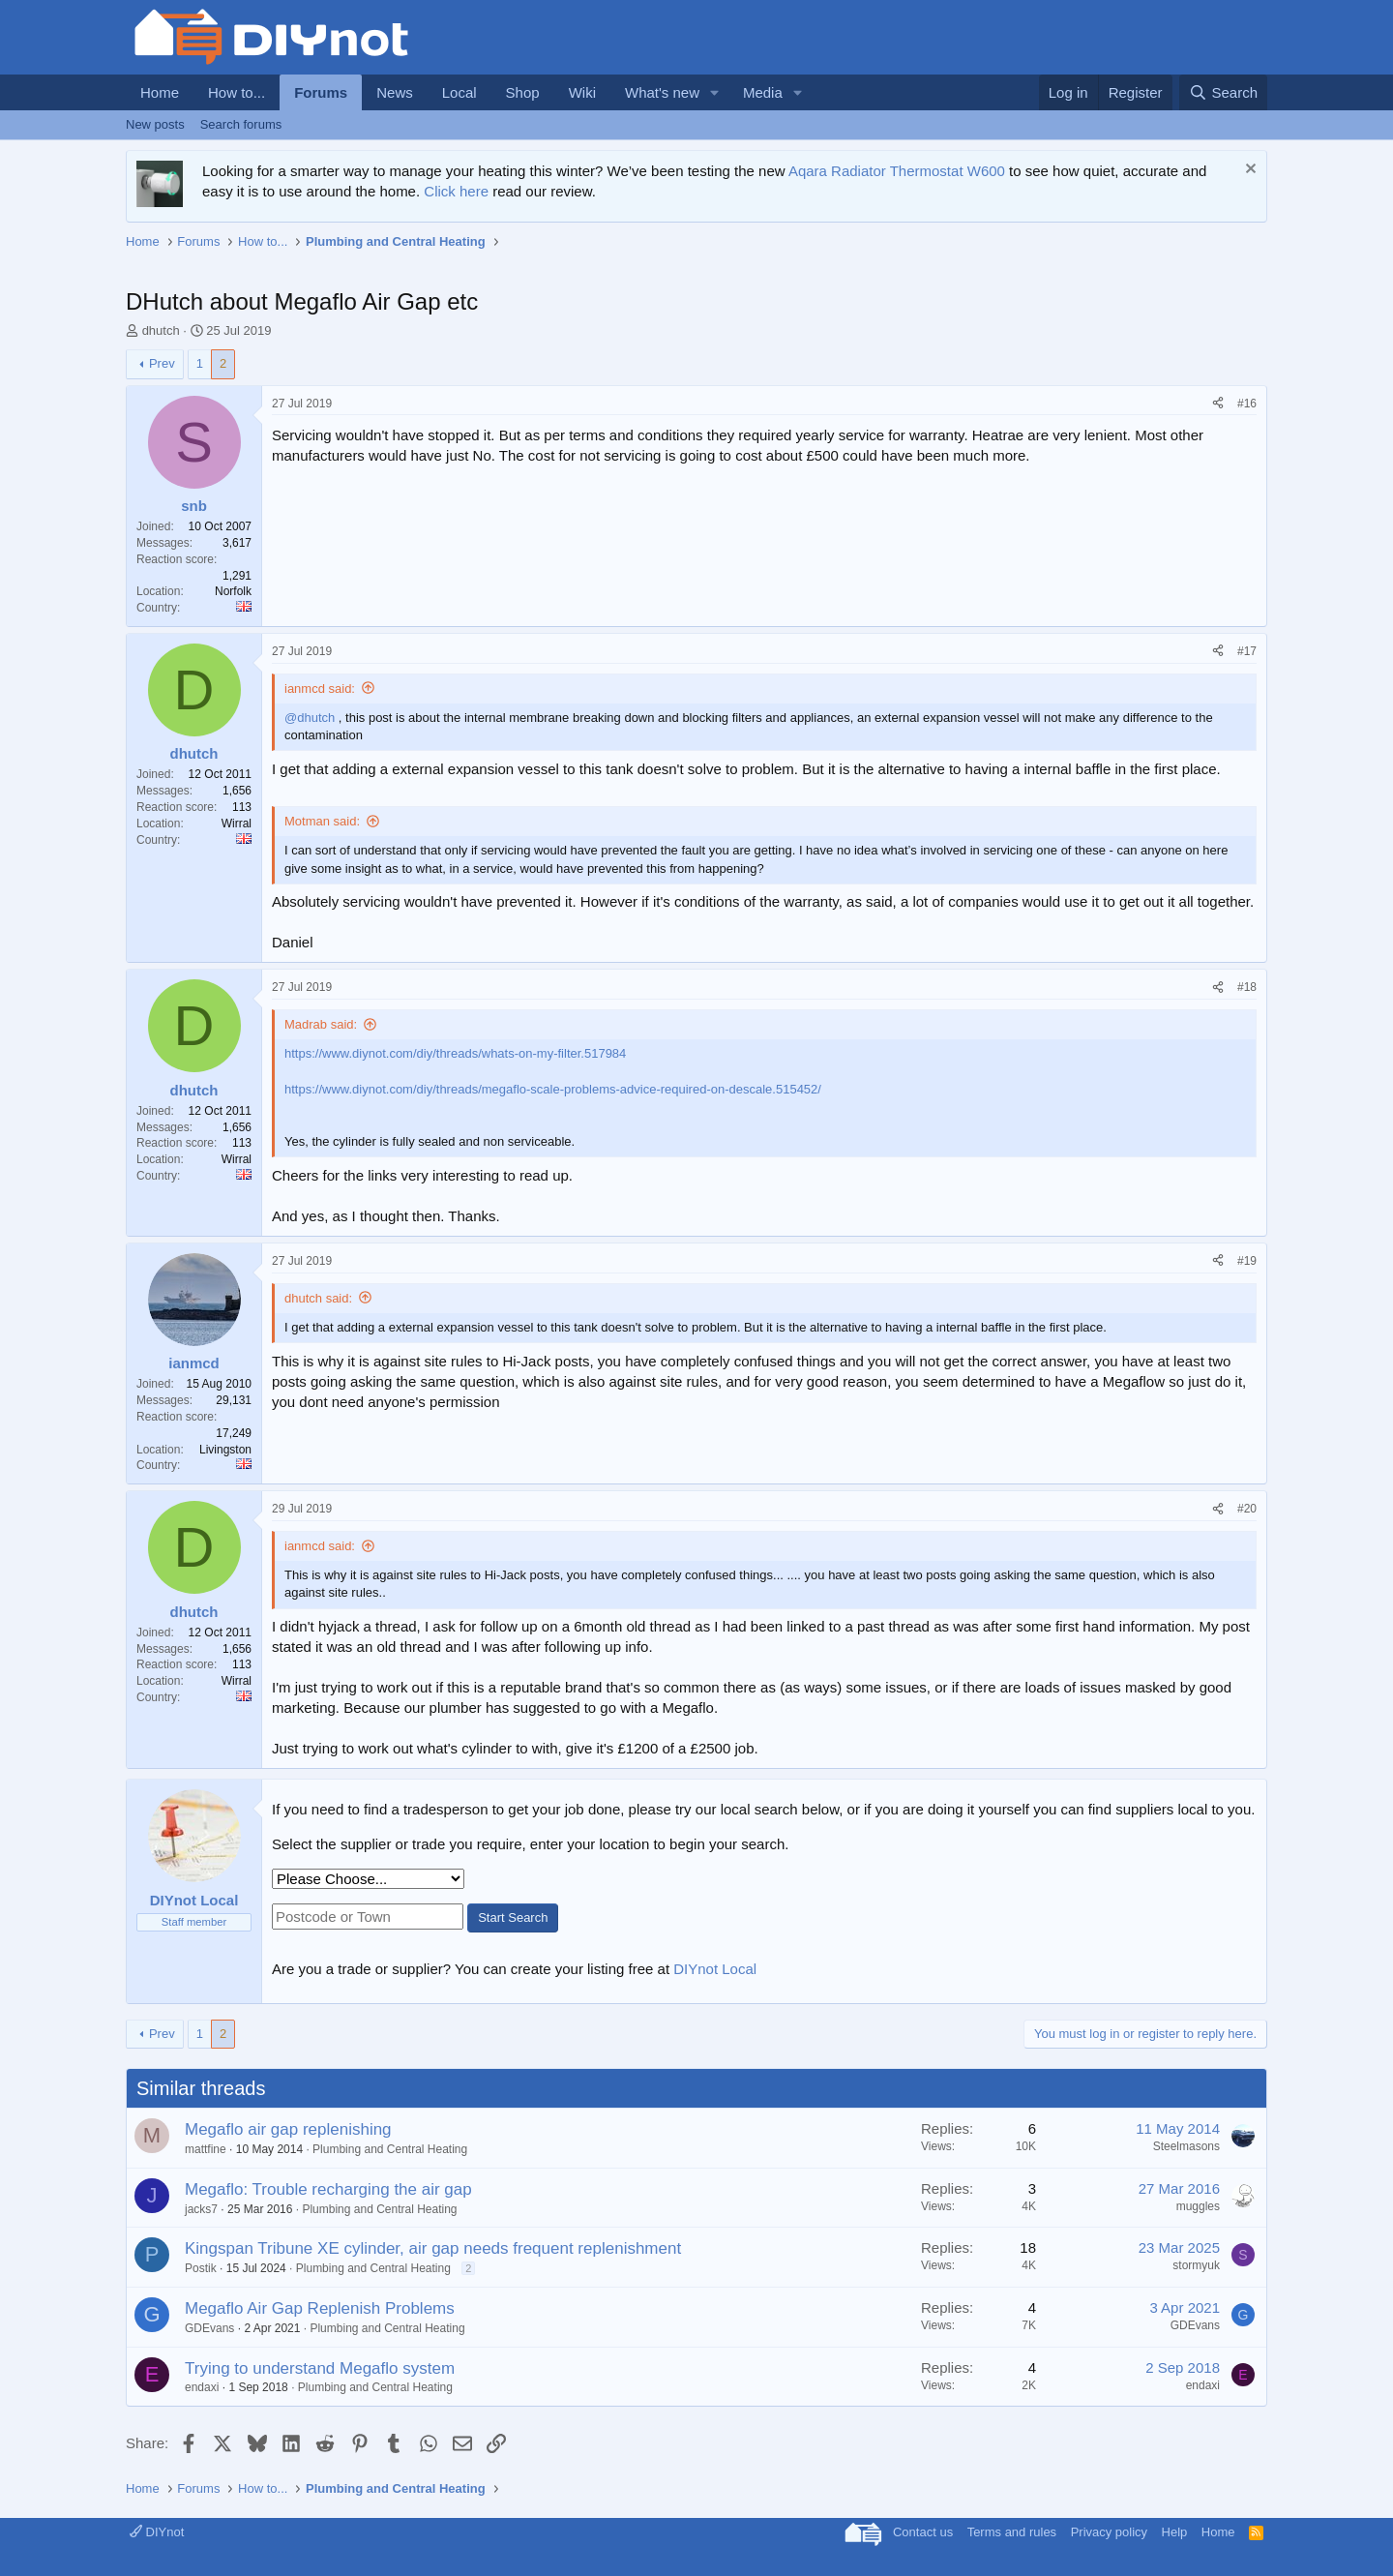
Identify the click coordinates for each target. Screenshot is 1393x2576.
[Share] (1217, 404)
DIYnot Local (714, 1969)
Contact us (923, 2532)
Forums (320, 92)
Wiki (582, 92)
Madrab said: (320, 1024)
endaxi (202, 2387)
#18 (1247, 987)
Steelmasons (1186, 2146)
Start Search (513, 1917)
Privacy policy (1109, 2532)
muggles (1198, 2206)
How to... (236, 92)
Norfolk (233, 591)
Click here (456, 191)
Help (1175, 2532)
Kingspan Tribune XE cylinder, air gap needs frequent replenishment (433, 2248)
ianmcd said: (319, 688)
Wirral (237, 823)
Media (763, 92)
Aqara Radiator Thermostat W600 (896, 171)
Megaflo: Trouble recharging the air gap (328, 2189)
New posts (155, 124)
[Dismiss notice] (1248, 171)
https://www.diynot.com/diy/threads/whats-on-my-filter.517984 (455, 1053)
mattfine (205, 2149)
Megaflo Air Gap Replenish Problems (320, 2308)
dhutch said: (318, 1298)
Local (459, 92)
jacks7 (201, 2209)
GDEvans (209, 2328)
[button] (714, 92)
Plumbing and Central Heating (389, 2149)
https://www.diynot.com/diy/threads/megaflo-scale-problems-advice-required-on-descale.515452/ (552, 1089)
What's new (662, 92)
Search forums (241, 124)
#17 (1247, 651)
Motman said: (322, 821)
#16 (1247, 403)
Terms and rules (1011, 2532)
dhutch (161, 330)
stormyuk (1196, 2265)
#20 (1247, 1508)
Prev (162, 363)
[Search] (1223, 92)
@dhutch (309, 717)
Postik (201, 2268)
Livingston (225, 1449)
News (394, 92)
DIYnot (157, 2532)
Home (159, 92)
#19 (1247, 1261)
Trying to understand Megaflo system (320, 2368)
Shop (523, 92)
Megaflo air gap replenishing (288, 2129)
